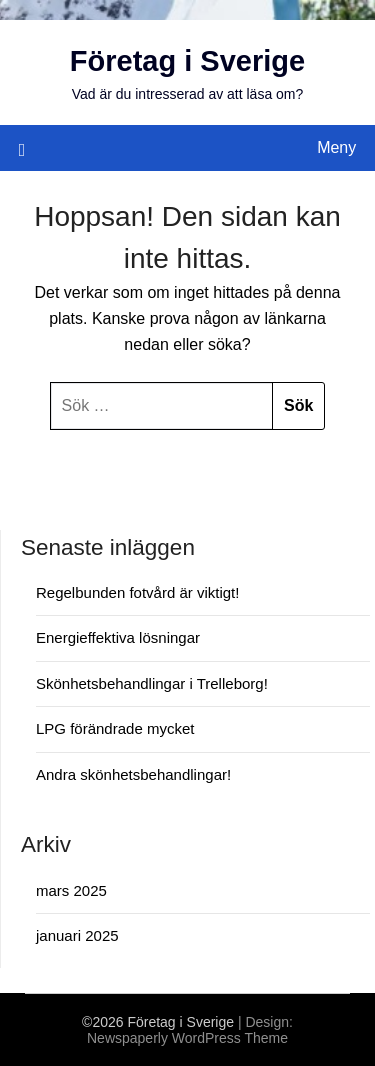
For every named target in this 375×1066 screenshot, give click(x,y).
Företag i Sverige (187, 61)
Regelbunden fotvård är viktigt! (137, 592)
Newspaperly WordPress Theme (187, 1038)
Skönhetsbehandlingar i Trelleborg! (152, 683)
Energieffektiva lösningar (118, 637)
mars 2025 (71, 890)
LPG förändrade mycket (115, 728)
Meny (336, 147)
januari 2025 (77, 935)
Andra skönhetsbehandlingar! (133, 774)
